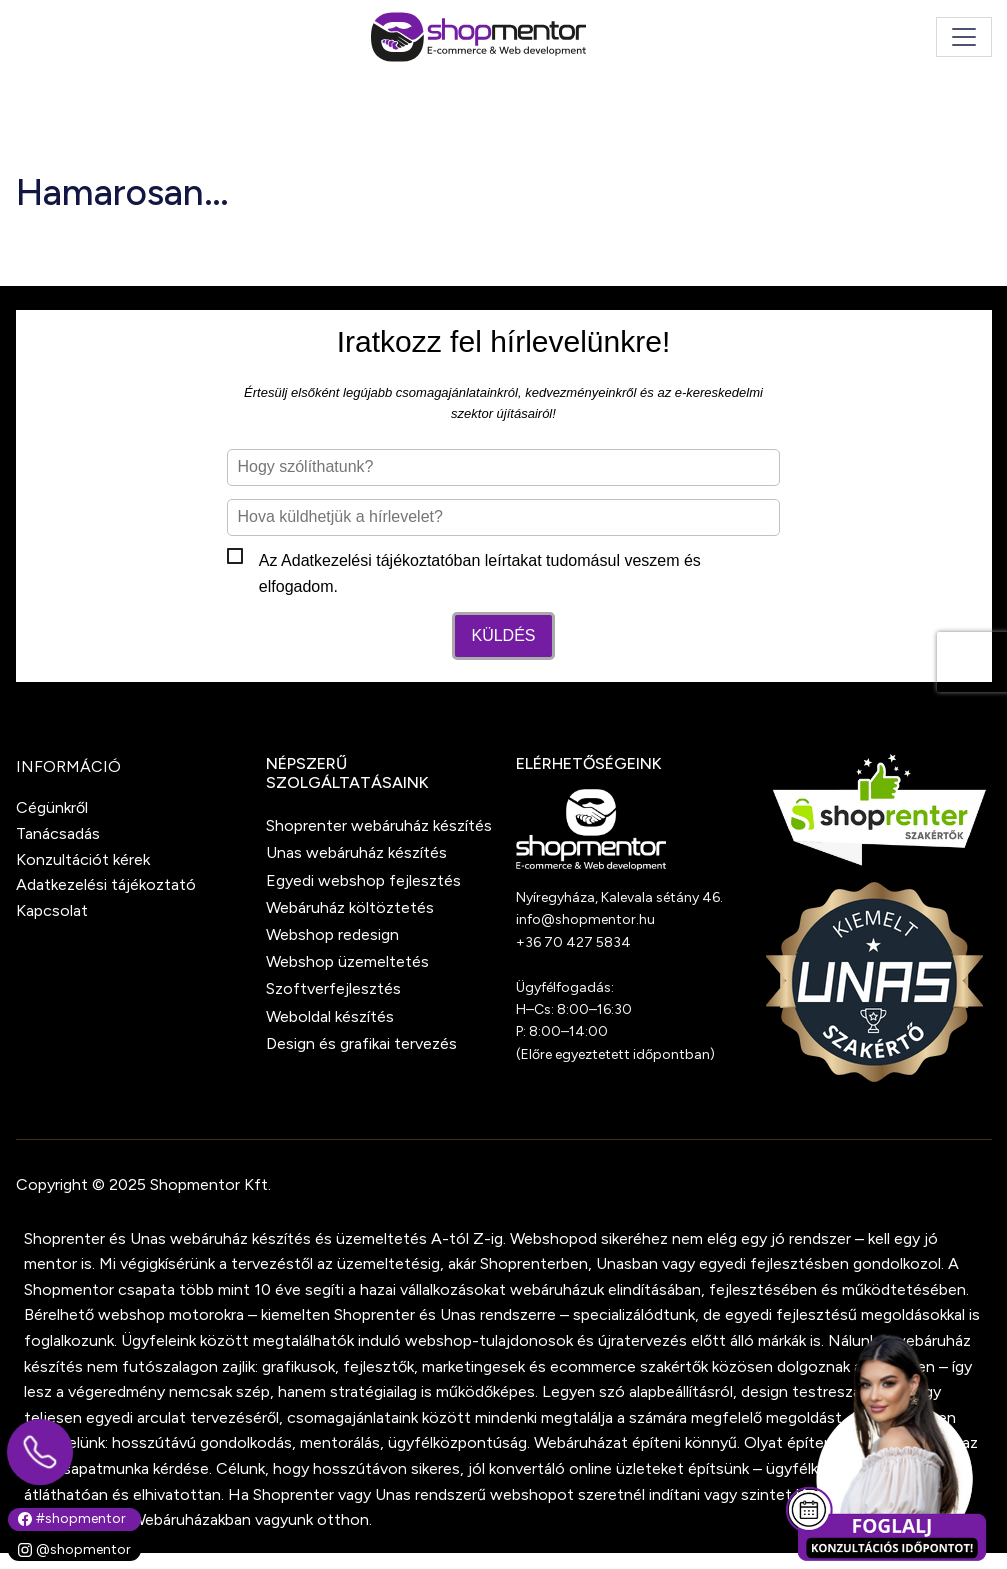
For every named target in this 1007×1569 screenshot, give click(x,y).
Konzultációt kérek (83, 859)
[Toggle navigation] (964, 37)
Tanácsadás (58, 833)
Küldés (503, 635)
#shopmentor (72, 1518)
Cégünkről (52, 807)
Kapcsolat (52, 910)
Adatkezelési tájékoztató (367, 560)
